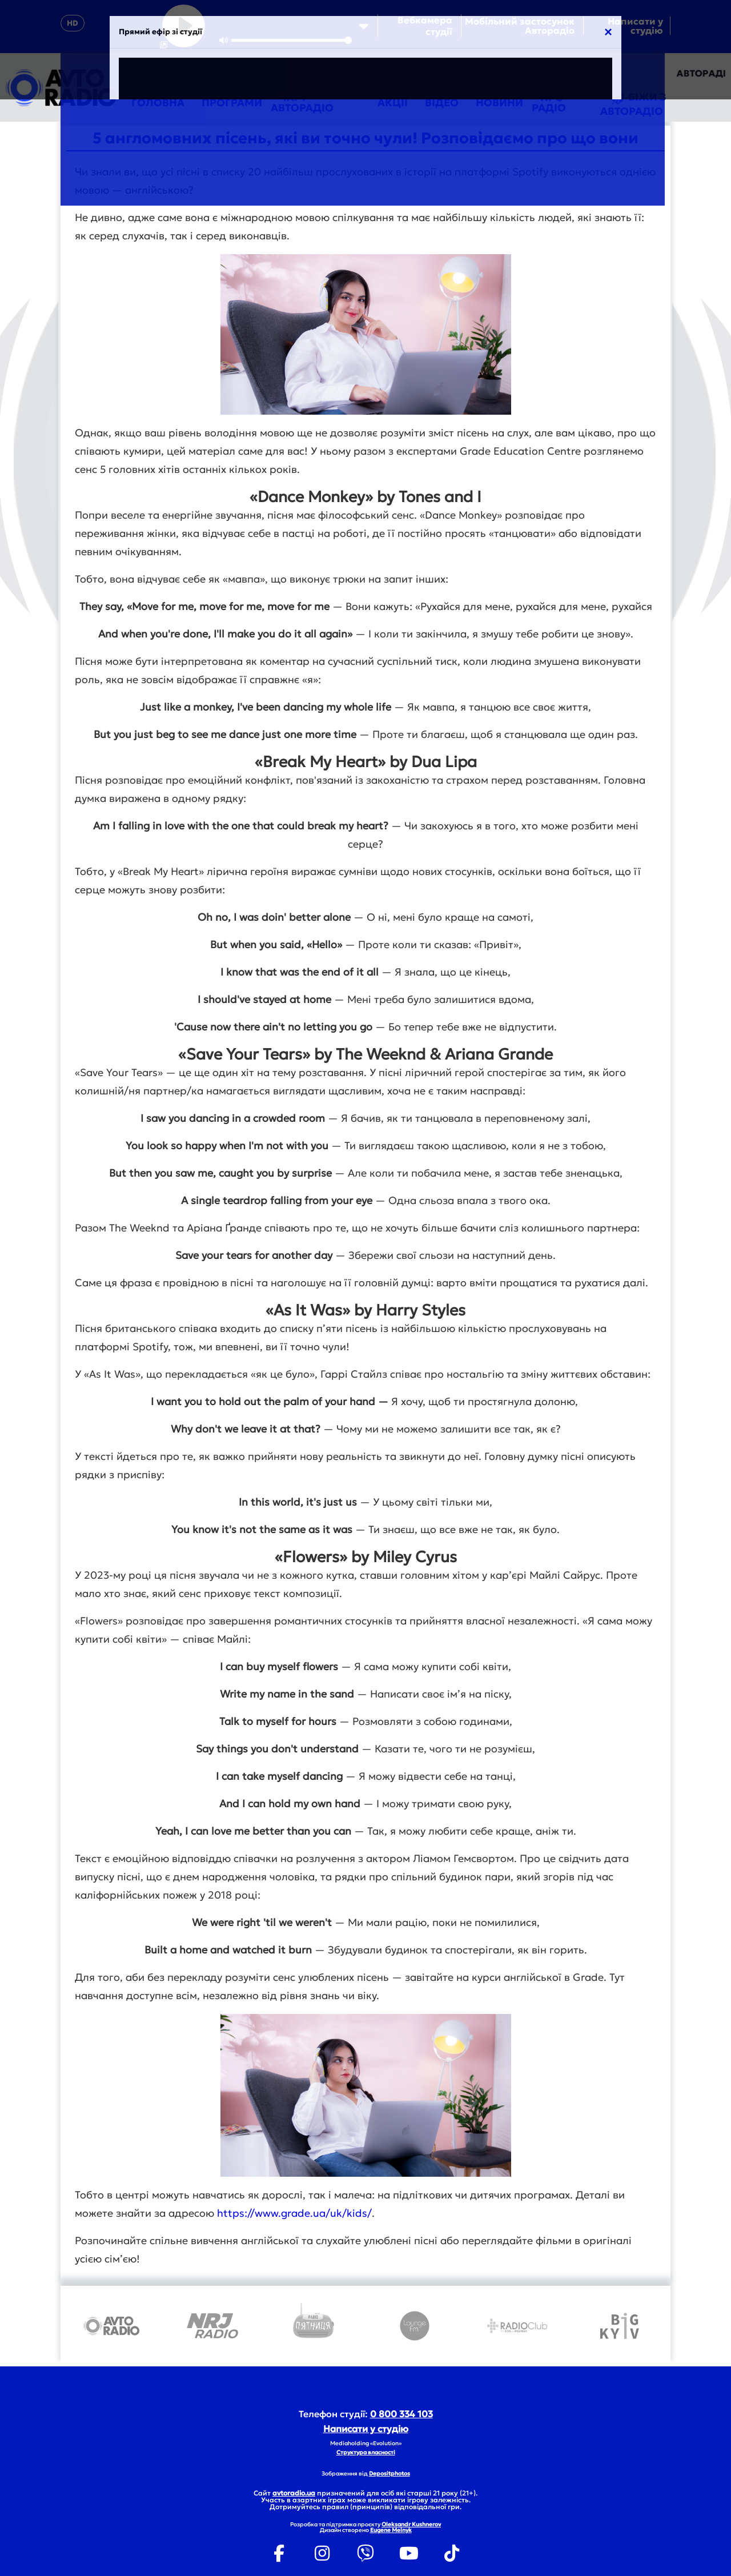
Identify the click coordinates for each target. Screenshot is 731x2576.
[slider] (291, 40)
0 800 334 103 (401, 2413)
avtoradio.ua (293, 2493)
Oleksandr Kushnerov (411, 2524)
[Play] (183, 26)
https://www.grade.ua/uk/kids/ (294, 2213)
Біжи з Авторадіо (633, 103)
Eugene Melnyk (391, 2530)
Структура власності (365, 2452)
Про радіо (549, 102)
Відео (442, 102)
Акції (392, 102)
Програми (232, 102)
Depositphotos (389, 2473)
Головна (157, 102)
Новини (499, 102)
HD (72, 23)
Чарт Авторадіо (302, 102)
